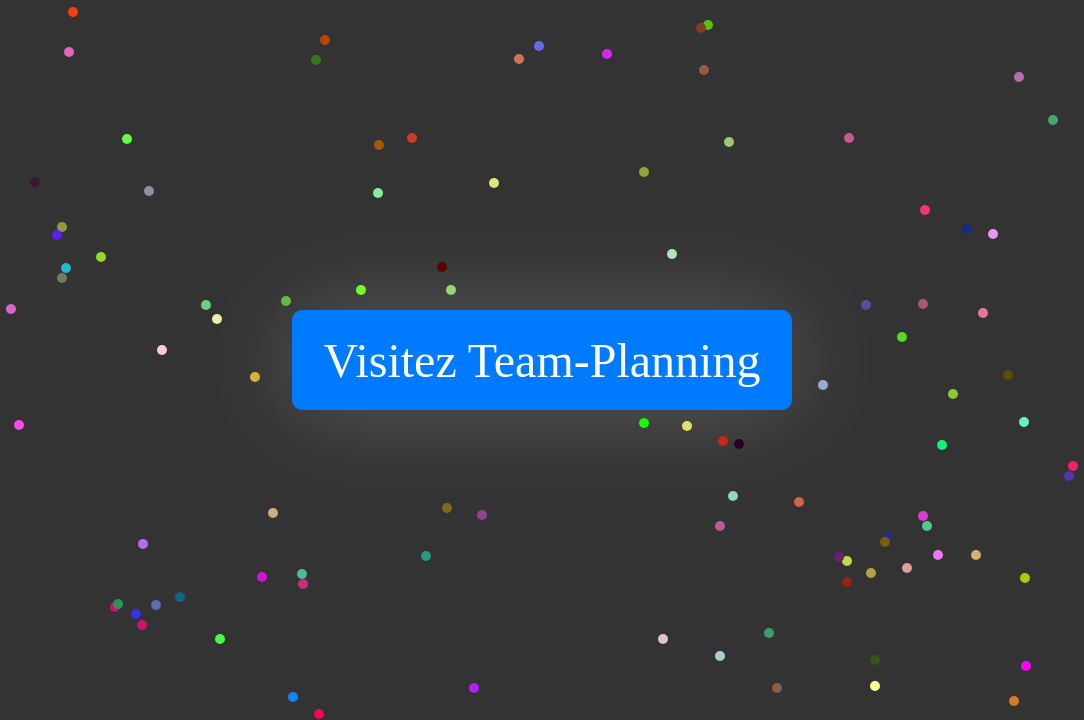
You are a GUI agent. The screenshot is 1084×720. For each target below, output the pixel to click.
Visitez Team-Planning (542, 360)
